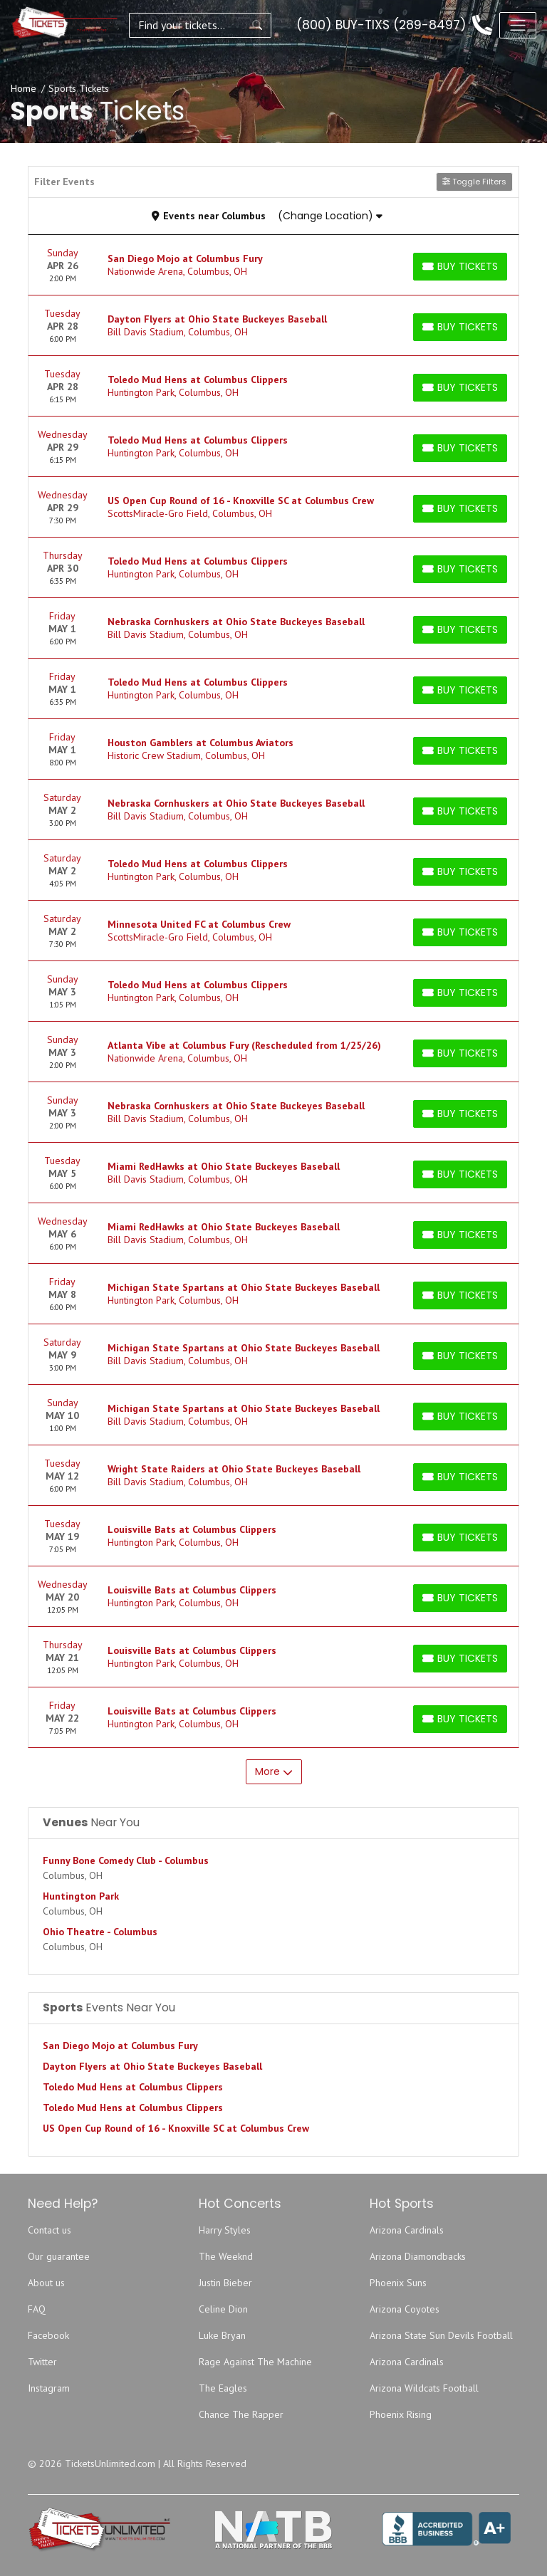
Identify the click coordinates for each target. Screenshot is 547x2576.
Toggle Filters (474, 181)
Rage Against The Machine (255, 2361)
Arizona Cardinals (407, 2230)
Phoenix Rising (401, 2414)
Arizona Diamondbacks (418, 2256)
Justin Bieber (225, 2282)
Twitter (42, 2361)
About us (46, 2282)
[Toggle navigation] (517, 25)
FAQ (37, 2309)
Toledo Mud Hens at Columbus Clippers (133, 2086)
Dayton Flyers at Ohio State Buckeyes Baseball (152, 2066)
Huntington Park (81, 1896)
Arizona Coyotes (404, 2309)
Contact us (49, 2230)
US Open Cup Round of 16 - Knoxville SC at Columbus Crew (176, 2128)
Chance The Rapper (241, 2414)
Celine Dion (223, 2309)
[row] (273, 265)
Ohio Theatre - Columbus (100, 1931)
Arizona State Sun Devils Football (441, 2335)
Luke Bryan (222, 2335)
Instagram (49, 2388)
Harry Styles (225, 2230)
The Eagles (223, 2388)
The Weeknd (226, 2256)
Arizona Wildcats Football (424, 2388)
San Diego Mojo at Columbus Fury (120, 2045)
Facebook (48, 2335)
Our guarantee (59, 2256)
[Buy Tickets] (460, 267)
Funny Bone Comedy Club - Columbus (126, 1860)
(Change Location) (330, 216)
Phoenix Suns (398, 2282)
